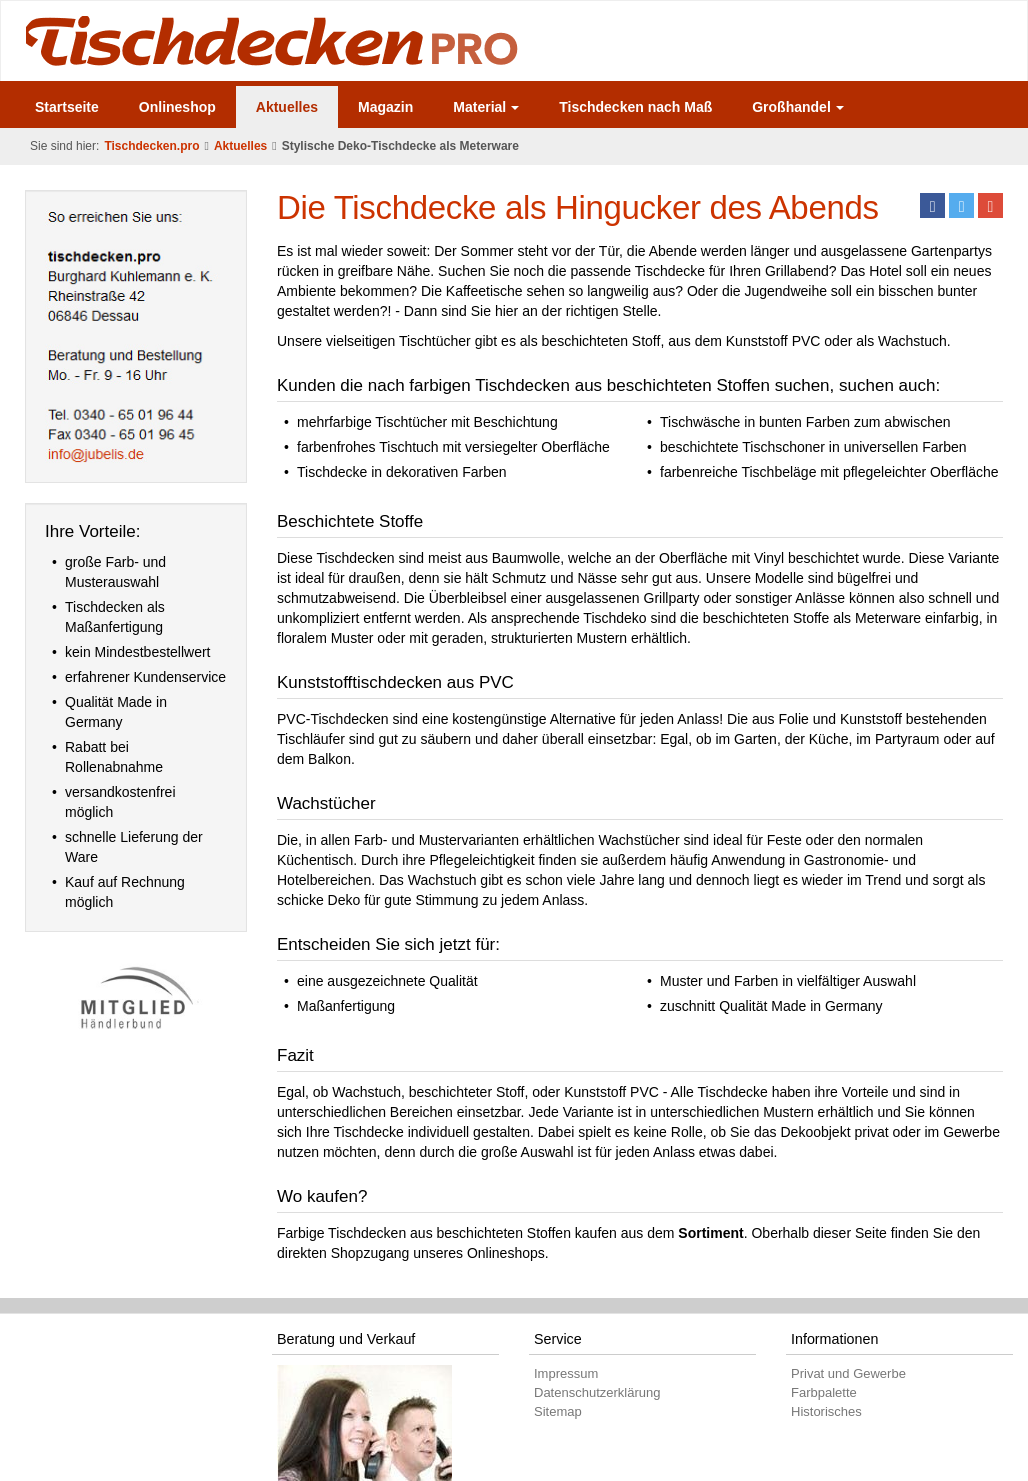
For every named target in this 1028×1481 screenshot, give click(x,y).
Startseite (67, 107)
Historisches (826, 1411)
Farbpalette (824, 1392)
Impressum (566, 1373)
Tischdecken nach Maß (635, 107)
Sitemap (558, 1411)
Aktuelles (287, 107)
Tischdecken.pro (151, 146)
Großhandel (798, 107)
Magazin (385, 107)
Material (486, 107)
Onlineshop (177, 107)
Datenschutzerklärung (597, 1392)
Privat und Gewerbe (848, 1373)
